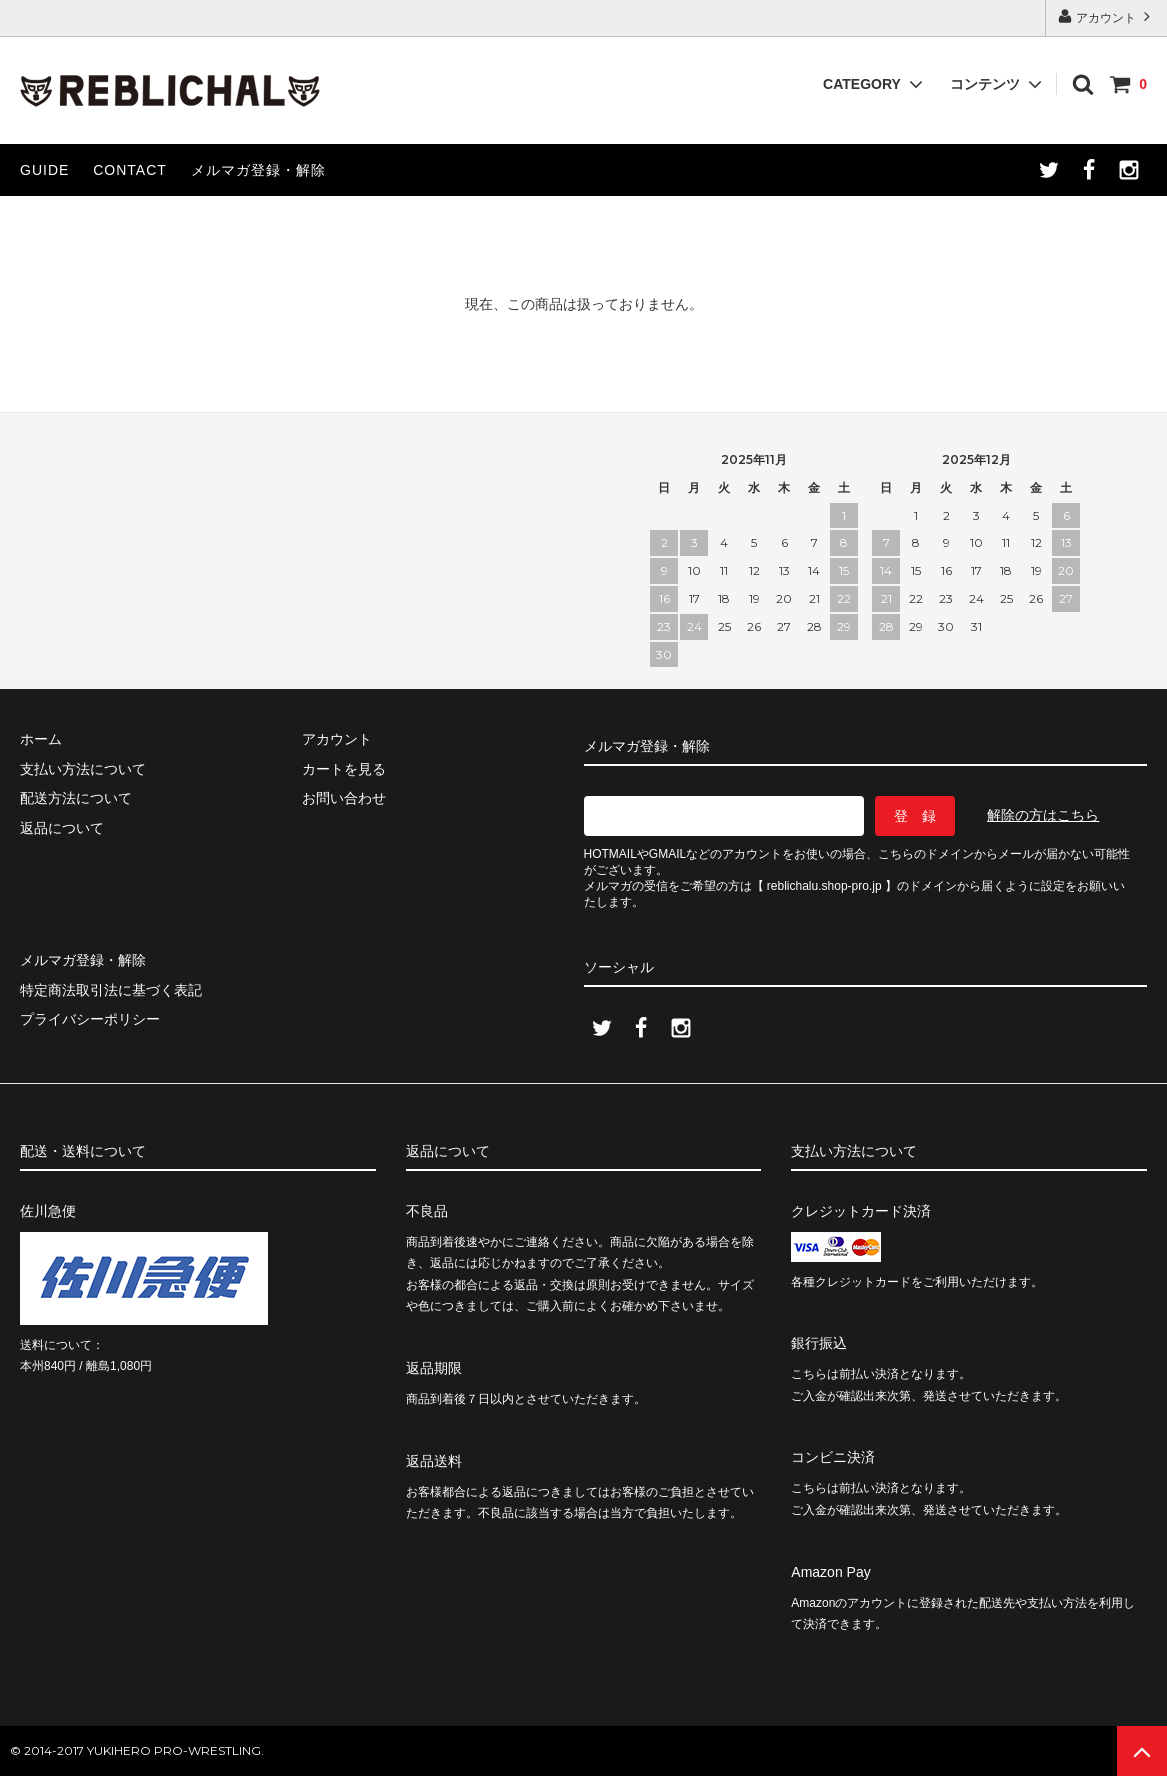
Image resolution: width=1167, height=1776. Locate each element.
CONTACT (130, 170)
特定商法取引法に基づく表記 (111, 990)
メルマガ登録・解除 (258, 170)
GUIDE (44, 170)
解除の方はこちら (1043, 815)
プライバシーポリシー (90, 1019)
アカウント (1106, 16)
